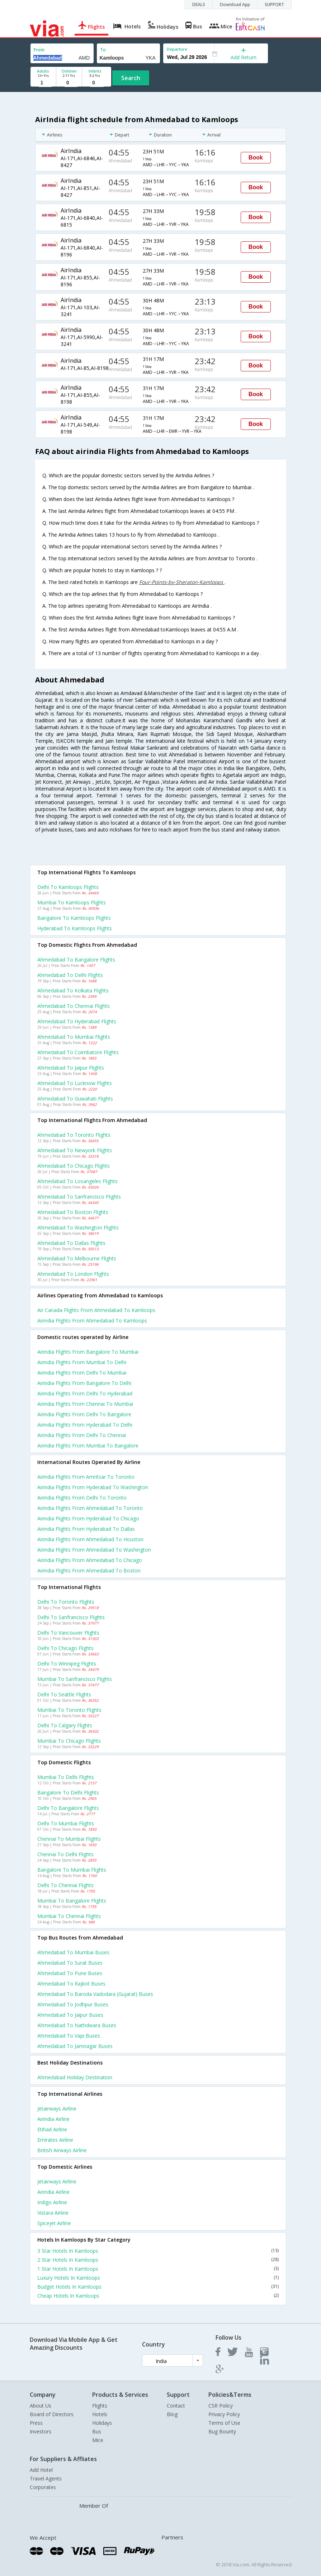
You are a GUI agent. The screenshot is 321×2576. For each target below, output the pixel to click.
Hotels (99, 2414)
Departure (177, 49)
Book (256, 157)
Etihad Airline (52, 2129)
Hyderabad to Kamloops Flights (74, 928)
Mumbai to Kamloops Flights (71, 902)
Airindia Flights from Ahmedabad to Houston (90, 1539)
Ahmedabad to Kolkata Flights (73, 990)
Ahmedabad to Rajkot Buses (71, 1983)
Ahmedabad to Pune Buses (69, 1973)
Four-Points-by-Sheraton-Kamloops (182, 582)
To (103, 50)
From (39, 50)
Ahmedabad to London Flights (73, 1273)
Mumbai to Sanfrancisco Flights (74, 1679)
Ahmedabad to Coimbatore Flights (78, 1052)
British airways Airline (62, 2150)
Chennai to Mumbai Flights (69, 1838)
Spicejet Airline (54, 2223)
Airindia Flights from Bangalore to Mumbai (87, 1351)
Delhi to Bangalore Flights (68, 1807)
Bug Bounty (222, 2431)
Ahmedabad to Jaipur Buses (70, 2014)
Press (36, 2422)
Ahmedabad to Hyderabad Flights (76, 1021)
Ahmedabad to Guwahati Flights (75, 1098)
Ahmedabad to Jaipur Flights (70, 1067)
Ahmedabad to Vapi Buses (68, 2035)
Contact (176, 2405)
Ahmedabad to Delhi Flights (70, 975)
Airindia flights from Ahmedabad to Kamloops (92, 1320)
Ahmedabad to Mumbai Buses (73, 1952)
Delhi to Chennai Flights (65, 1885)
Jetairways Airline (56, 2108)
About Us (40, 2405)
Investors (40, 2431)
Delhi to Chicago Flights (65, 1648)
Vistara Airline (53, 2212)
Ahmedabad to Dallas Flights (71, 1243)
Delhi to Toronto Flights (65, 1601)
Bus (96, 2431)
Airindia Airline (53, 2119)
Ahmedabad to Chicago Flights (73, 1165)
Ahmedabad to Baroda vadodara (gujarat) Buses (95, 1994)
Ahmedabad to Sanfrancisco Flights (79, 1196)
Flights (99, 2405)
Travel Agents (46, 2478)
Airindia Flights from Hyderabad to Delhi (84, 1424)
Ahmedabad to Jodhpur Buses (72, 2004)
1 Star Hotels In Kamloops (158, 2268)
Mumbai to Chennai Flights (69, 1916)
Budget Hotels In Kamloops (158, 2286)
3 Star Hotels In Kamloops (158, 2250)
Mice (97, 2440)
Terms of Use (224, 2422)
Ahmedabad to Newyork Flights (74, 1150)
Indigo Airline (52, 2202)
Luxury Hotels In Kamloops (158, 2277)
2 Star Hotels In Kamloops (158, 2259)
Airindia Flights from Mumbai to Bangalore (87, 1445)
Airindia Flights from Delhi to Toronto (82, 1497)
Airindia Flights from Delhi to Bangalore (84, 1414)
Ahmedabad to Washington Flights (78, 1227)
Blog (172, 2414)
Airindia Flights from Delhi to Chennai (81, 1435)
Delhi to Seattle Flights (64, 1694)
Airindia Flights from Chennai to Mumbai (85, 1403)
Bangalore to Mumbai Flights (71, 1869)
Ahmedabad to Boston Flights (72, 1212)
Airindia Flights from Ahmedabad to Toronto (90, 1508)
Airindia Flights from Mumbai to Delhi (81, 1362)
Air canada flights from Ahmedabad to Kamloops (96, 1310)
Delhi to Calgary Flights (64, 1725)
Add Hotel (41, 2469)
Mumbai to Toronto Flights (69, 1709)
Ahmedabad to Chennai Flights (73, 1005)
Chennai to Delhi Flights (65, 1854)
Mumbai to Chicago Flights (69, 1740)
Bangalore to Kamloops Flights (74, 917)
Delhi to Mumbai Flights (65, 1823)
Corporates (43, 2487)
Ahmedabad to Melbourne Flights (76, 1258)
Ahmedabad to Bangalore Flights (76, 959)
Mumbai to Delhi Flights (65, 1777)
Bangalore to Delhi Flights (68, 1792)
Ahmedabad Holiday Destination (74, 2077)
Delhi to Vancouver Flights (68, 1632)
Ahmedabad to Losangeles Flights (77, 1181)
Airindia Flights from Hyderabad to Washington (92, 1487)
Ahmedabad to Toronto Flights (73, 1134)
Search (130, 78)
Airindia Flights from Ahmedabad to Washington (94, 1549)
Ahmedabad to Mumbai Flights (73, 1036)
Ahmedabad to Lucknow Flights (74, 1083)
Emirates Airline (55, 2139)
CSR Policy (220, 2405)
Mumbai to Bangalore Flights (71, 1900)
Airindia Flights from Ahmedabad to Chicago (89, 1560)
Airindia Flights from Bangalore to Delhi (84, 1383)
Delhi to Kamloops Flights (68, 887)
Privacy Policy (224, 2414)
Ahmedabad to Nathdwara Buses (76, 2025)
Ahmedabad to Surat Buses (70, 1962)
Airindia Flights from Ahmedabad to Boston (89, 1570)
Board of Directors (52, 2414)
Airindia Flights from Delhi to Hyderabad (84, 1393)
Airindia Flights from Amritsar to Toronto (85, 1476)
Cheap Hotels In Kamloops (158, 2295)
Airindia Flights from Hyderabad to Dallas (86, 1528)
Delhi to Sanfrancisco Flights (71, 1617)
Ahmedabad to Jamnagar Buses (75, 2046)
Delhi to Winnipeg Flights (66, 1663)
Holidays (102, 2422)
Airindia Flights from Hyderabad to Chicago (88, 1518)
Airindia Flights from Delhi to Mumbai (81, 1372)
